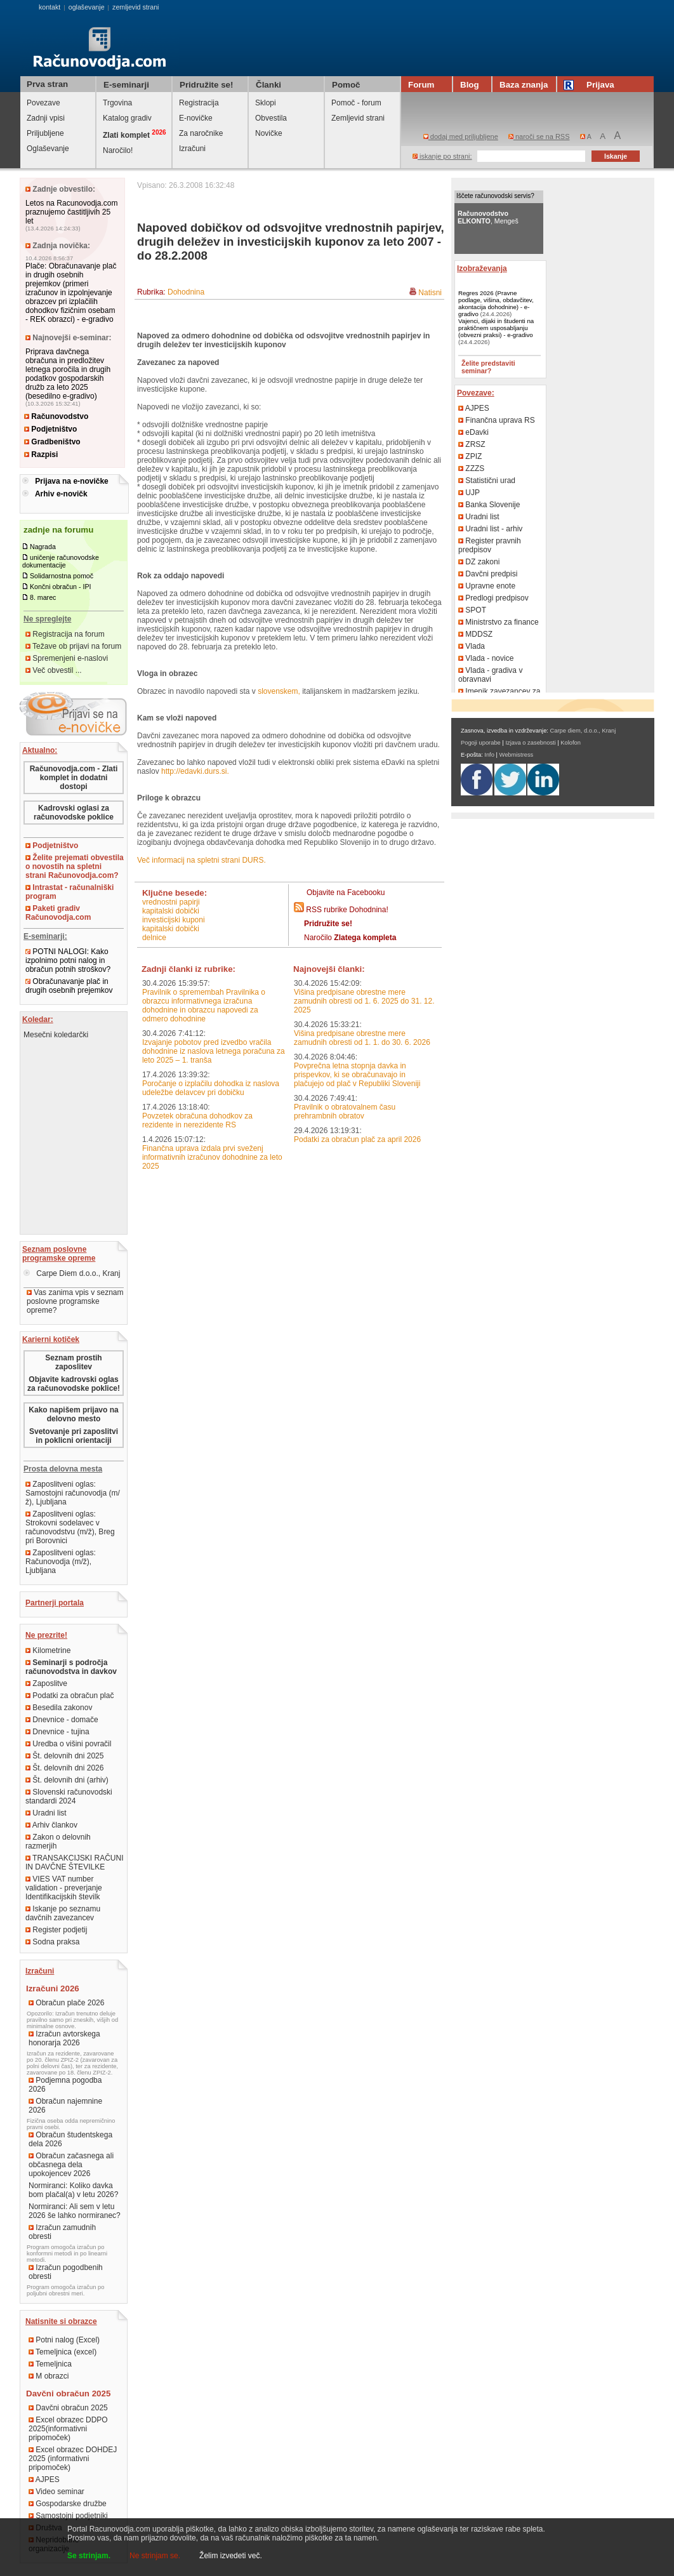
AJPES (44, 2479)
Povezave (43, 102)
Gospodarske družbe (68, 2503)
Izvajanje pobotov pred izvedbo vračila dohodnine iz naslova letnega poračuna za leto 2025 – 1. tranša (213, 1051)
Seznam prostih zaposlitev (73, 1362)
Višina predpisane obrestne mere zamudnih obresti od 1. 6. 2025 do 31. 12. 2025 (364, 1001)
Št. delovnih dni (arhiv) (67, 1780)
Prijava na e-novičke (71, 481)
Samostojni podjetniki (68, 2515)
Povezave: (475, 392)
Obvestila (271, 118)
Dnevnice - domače (61, 1719)
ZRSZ (472, 444)
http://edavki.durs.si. (195, 771)
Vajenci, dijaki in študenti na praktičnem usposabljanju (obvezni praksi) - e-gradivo (496, 327)
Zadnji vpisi (46, 118)
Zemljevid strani (358, 118)
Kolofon (570, 743)
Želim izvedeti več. (230, 2555)
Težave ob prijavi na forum (73, 646)
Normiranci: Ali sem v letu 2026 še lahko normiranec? (75, 2211)
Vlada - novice (485, 658)
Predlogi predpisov (493, 598)
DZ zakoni (478, 561)
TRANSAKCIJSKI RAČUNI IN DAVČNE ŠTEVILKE (74, 1862)
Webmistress (516, 755)
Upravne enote (486, 585)
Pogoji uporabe (481, 743)
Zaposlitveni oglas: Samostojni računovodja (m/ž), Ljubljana (72, 1493)
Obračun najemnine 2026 (65, 2106)
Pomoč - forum (356, 102)
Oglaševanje (48, 148)
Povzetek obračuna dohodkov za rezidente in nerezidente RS (197, 1120)
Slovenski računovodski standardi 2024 (68, 1796)
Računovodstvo (56, 416)
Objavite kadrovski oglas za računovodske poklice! (73, 1384)
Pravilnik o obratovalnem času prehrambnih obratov (344, 1111)
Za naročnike (201, 133)
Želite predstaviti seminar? (488, 367)
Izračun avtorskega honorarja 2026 (64, 2038)
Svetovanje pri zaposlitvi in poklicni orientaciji (73, 1436)
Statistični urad (486, 480)
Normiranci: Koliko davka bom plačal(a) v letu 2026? (73, 2190)
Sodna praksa (52, 1941)
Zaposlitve (46, 1683)
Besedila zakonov (58, 1707)
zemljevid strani (135, 7)
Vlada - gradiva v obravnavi (490, 675)
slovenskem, (279, 691)
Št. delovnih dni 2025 (64, 1755)
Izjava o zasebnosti (530, 743)
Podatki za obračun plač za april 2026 (357, 1139)
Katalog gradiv (127, 118)
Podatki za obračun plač (69, 1695)
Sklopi (265, 102)
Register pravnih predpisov (489, 545)
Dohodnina (186, 292)
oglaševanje (87, 7)
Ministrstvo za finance (498, 622)
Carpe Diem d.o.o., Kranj (71, 1273)
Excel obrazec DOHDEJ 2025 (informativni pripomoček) (73, 2458)
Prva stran (47, 84)
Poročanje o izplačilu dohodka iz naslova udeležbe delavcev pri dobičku (210, 1088)
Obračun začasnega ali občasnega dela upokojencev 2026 (71, 2164)
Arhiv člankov (51, 1825)
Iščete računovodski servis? (495, 195)
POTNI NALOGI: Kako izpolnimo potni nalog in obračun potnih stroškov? (67, 960)
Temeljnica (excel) (62, 2351)
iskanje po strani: (442, 156)
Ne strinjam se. (154, 2555)
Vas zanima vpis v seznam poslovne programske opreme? (75, 1301)
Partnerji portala (54, 1602)
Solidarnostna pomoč (61, 576)
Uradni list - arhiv (490, 528)
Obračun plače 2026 (66, 2002)
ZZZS (471, 468)
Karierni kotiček (50, 1339)
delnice (154, 937)
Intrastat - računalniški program (69, 892)
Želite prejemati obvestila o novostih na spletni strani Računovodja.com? (74, 866)
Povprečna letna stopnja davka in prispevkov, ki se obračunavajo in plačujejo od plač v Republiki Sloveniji (357, 1074)
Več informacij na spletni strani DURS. (201, 860)
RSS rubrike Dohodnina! (347, 909)
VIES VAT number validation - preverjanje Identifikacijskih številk (63, 1888)
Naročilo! (118, 150)
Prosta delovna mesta (62, 1468)
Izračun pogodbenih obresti (66, 2272)
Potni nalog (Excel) (64, 2339)
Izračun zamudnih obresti (62, 2232)
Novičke (268, 133)
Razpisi (41, 454)
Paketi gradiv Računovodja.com (58, 913)
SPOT (472, 610)
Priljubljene (45, 133)
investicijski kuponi (173, 919)
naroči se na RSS (539, 136)
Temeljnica (50, 2364)
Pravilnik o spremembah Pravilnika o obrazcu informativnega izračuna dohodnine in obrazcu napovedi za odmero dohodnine (203, 1005)
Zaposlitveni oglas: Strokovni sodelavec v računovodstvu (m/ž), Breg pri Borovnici (70, 1527)
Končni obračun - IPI (60, 586)
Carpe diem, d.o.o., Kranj (583, 730)
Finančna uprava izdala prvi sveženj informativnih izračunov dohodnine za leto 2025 (212, 1157)
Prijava (590, 85)
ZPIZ (470, 456)
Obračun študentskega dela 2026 (70, 2139)
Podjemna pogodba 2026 (65, 2085)
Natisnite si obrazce (61, 2321)
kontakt (49, 7)
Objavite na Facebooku (346, 892)
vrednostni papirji (171, 902)
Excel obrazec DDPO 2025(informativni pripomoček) (68, 2428)
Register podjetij (56, 1929)
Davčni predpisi (487, 573)
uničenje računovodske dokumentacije (60, 561)
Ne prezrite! (46, 1635)
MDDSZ (475, 634)
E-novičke (196, 118)
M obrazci (49, 2376)
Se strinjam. (88, 2555)
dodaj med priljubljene (460, 136)
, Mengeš (488, 217)
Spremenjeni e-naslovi (66, 658)
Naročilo (350, 937)
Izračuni (192, 148)
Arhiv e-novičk (61, 493)
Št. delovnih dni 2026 (64, 1767)
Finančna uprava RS (496, 420)
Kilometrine (47, 1650)
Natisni (430, 292)
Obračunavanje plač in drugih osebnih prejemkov (68, 986)
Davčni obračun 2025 (68, 2407)
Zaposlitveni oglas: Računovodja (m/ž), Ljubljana (60, 1561)
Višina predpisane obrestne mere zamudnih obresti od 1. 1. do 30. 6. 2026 (362, 1038)
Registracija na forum (65, 634)
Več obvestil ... (53, 670)
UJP (469, 492)
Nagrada (43, 546)
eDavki (473, 432)
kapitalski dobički (170, 910)
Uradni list (46, 1813)
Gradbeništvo (52, 441)
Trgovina (117, 102)
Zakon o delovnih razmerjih (58, 1841)
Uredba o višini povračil (68, 1743)
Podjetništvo (50, 429)
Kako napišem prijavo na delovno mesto (73, 1414)
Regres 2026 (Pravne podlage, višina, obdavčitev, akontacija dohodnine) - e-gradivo (496, 303)
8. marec (43, 597)
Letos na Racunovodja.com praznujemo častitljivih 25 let (71, 212)
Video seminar (56, 2491)
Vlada (471, 646)
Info (489, 755)
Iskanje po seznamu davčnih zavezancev (62, 1913)
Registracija (199, 102)
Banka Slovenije (489, 504)
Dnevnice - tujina (57, 1731)
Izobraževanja (482, 268)
